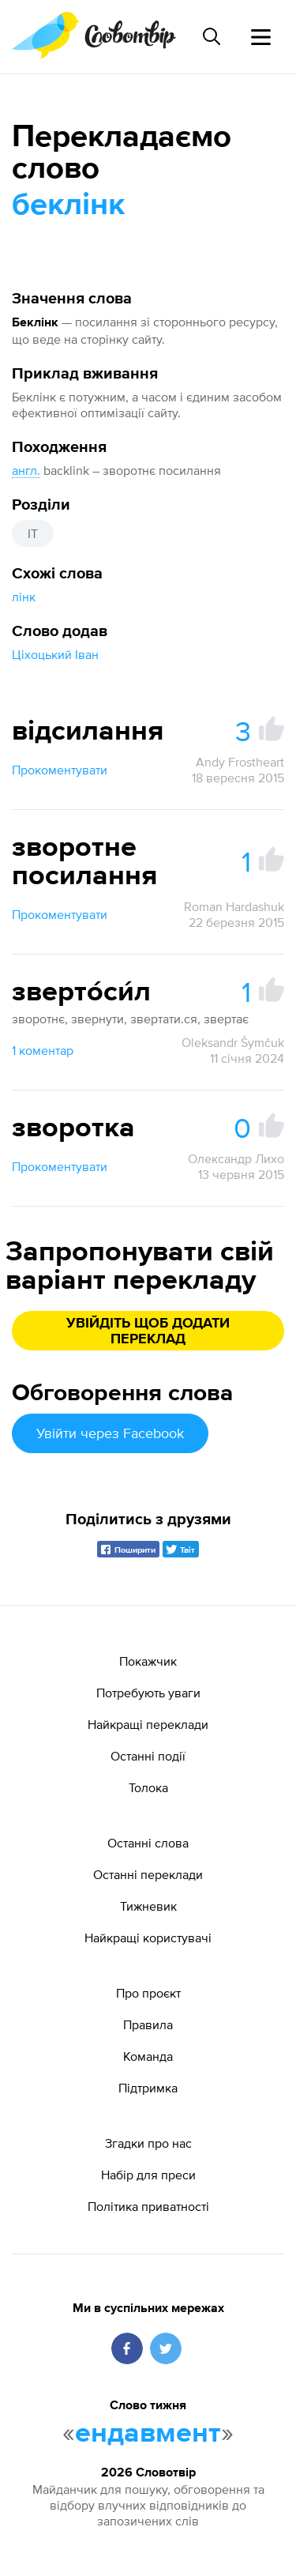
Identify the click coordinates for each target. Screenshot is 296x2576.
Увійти (110, 1433)
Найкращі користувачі (148, 1937)
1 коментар (42, 1050)
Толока (148, 1787)
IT (33, 533)
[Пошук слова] (211, 36)
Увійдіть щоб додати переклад (148, 1331)
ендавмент (148, 2434)
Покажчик (148, 1661)
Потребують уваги (148, 1692)
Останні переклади (148, 1874)
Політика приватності (148, 2206)
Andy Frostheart (240, 762)
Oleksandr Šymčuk (233, 1042)
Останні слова (148, 1843)
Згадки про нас (148, 2143)
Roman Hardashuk (234, 906)
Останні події (148, 1756)
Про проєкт (148, 1993)
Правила (148, 2024)
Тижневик (148, 1906)
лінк (24, 596)
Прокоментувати (59, 770)
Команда (148, 2056)
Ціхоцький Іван (55, 654)
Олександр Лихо (236, 1158)
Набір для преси (148, 2174)
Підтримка (148, 2088)
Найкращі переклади (148, 1724)
